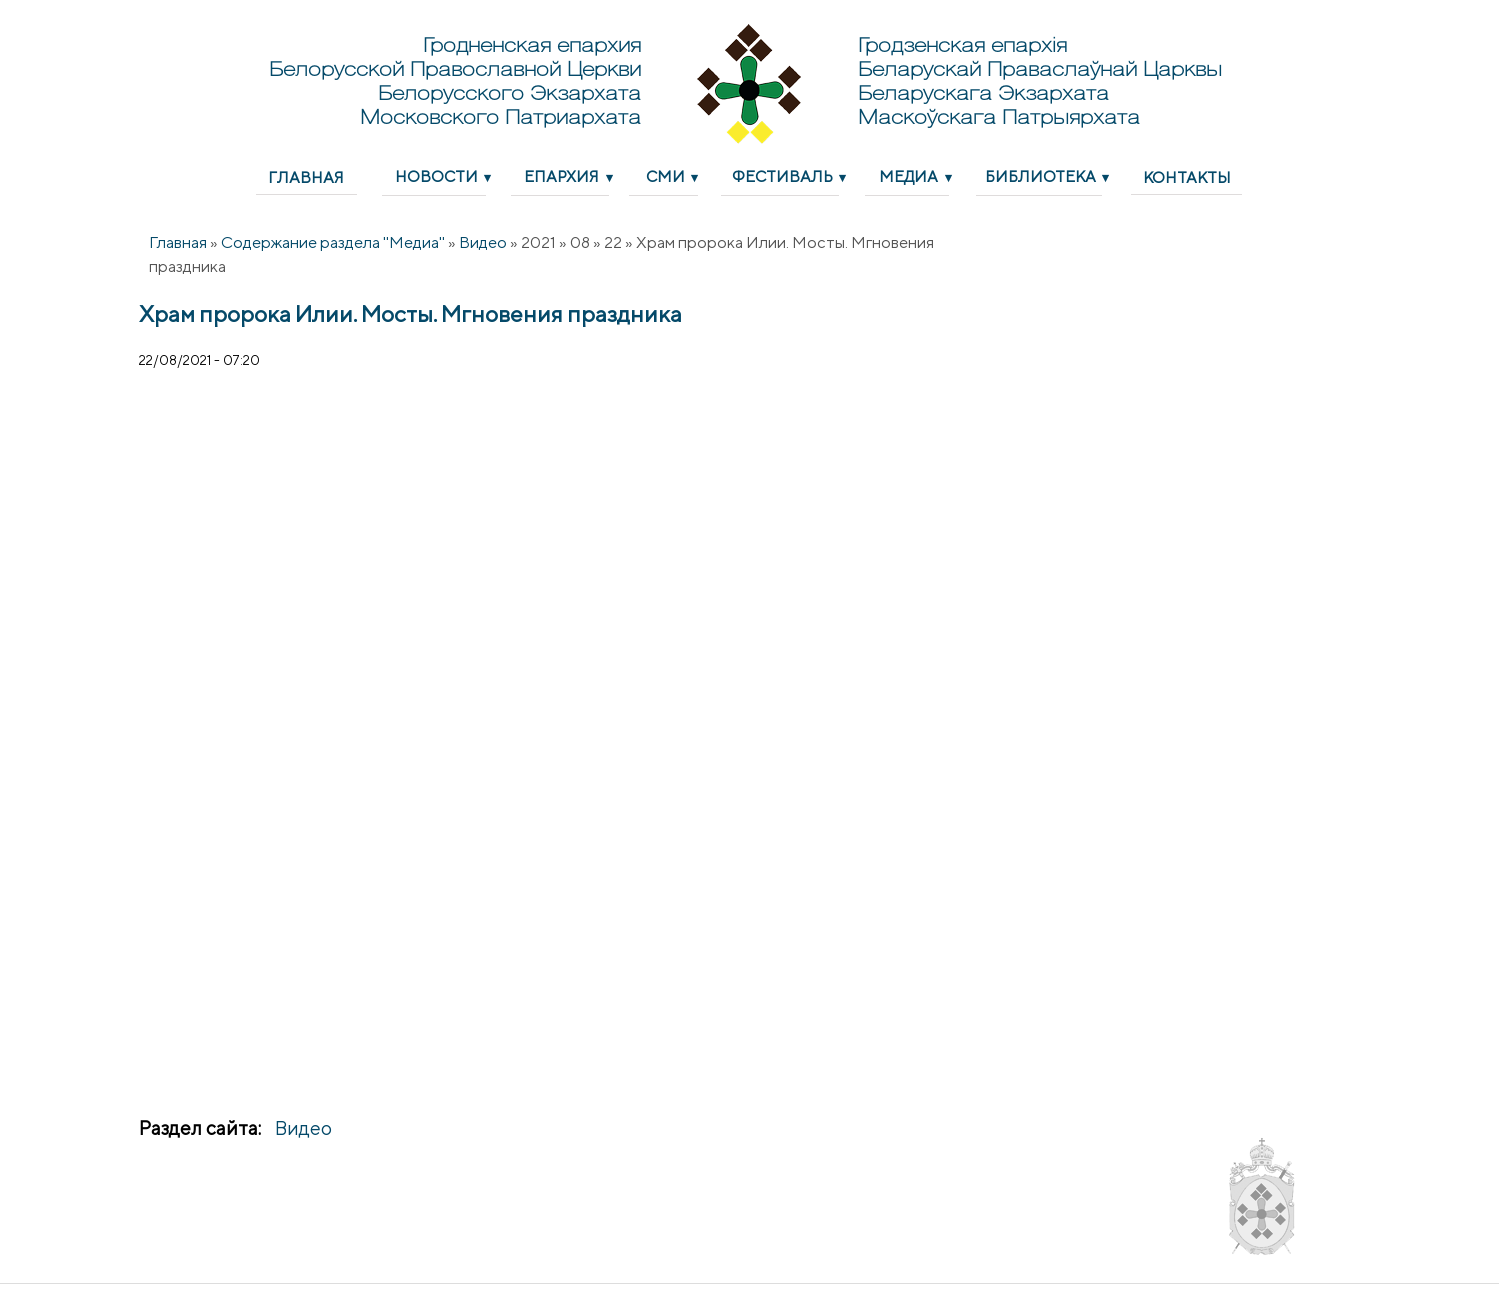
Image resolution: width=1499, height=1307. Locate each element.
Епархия (561, 176)
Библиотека (1040, 176)
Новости (436, 176)
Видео (483, 242)
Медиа (908, 176)
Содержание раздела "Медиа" (333, 242)
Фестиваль (782, 176)
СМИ (665, 176)
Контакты (1187, 177)
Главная (306, 177)
